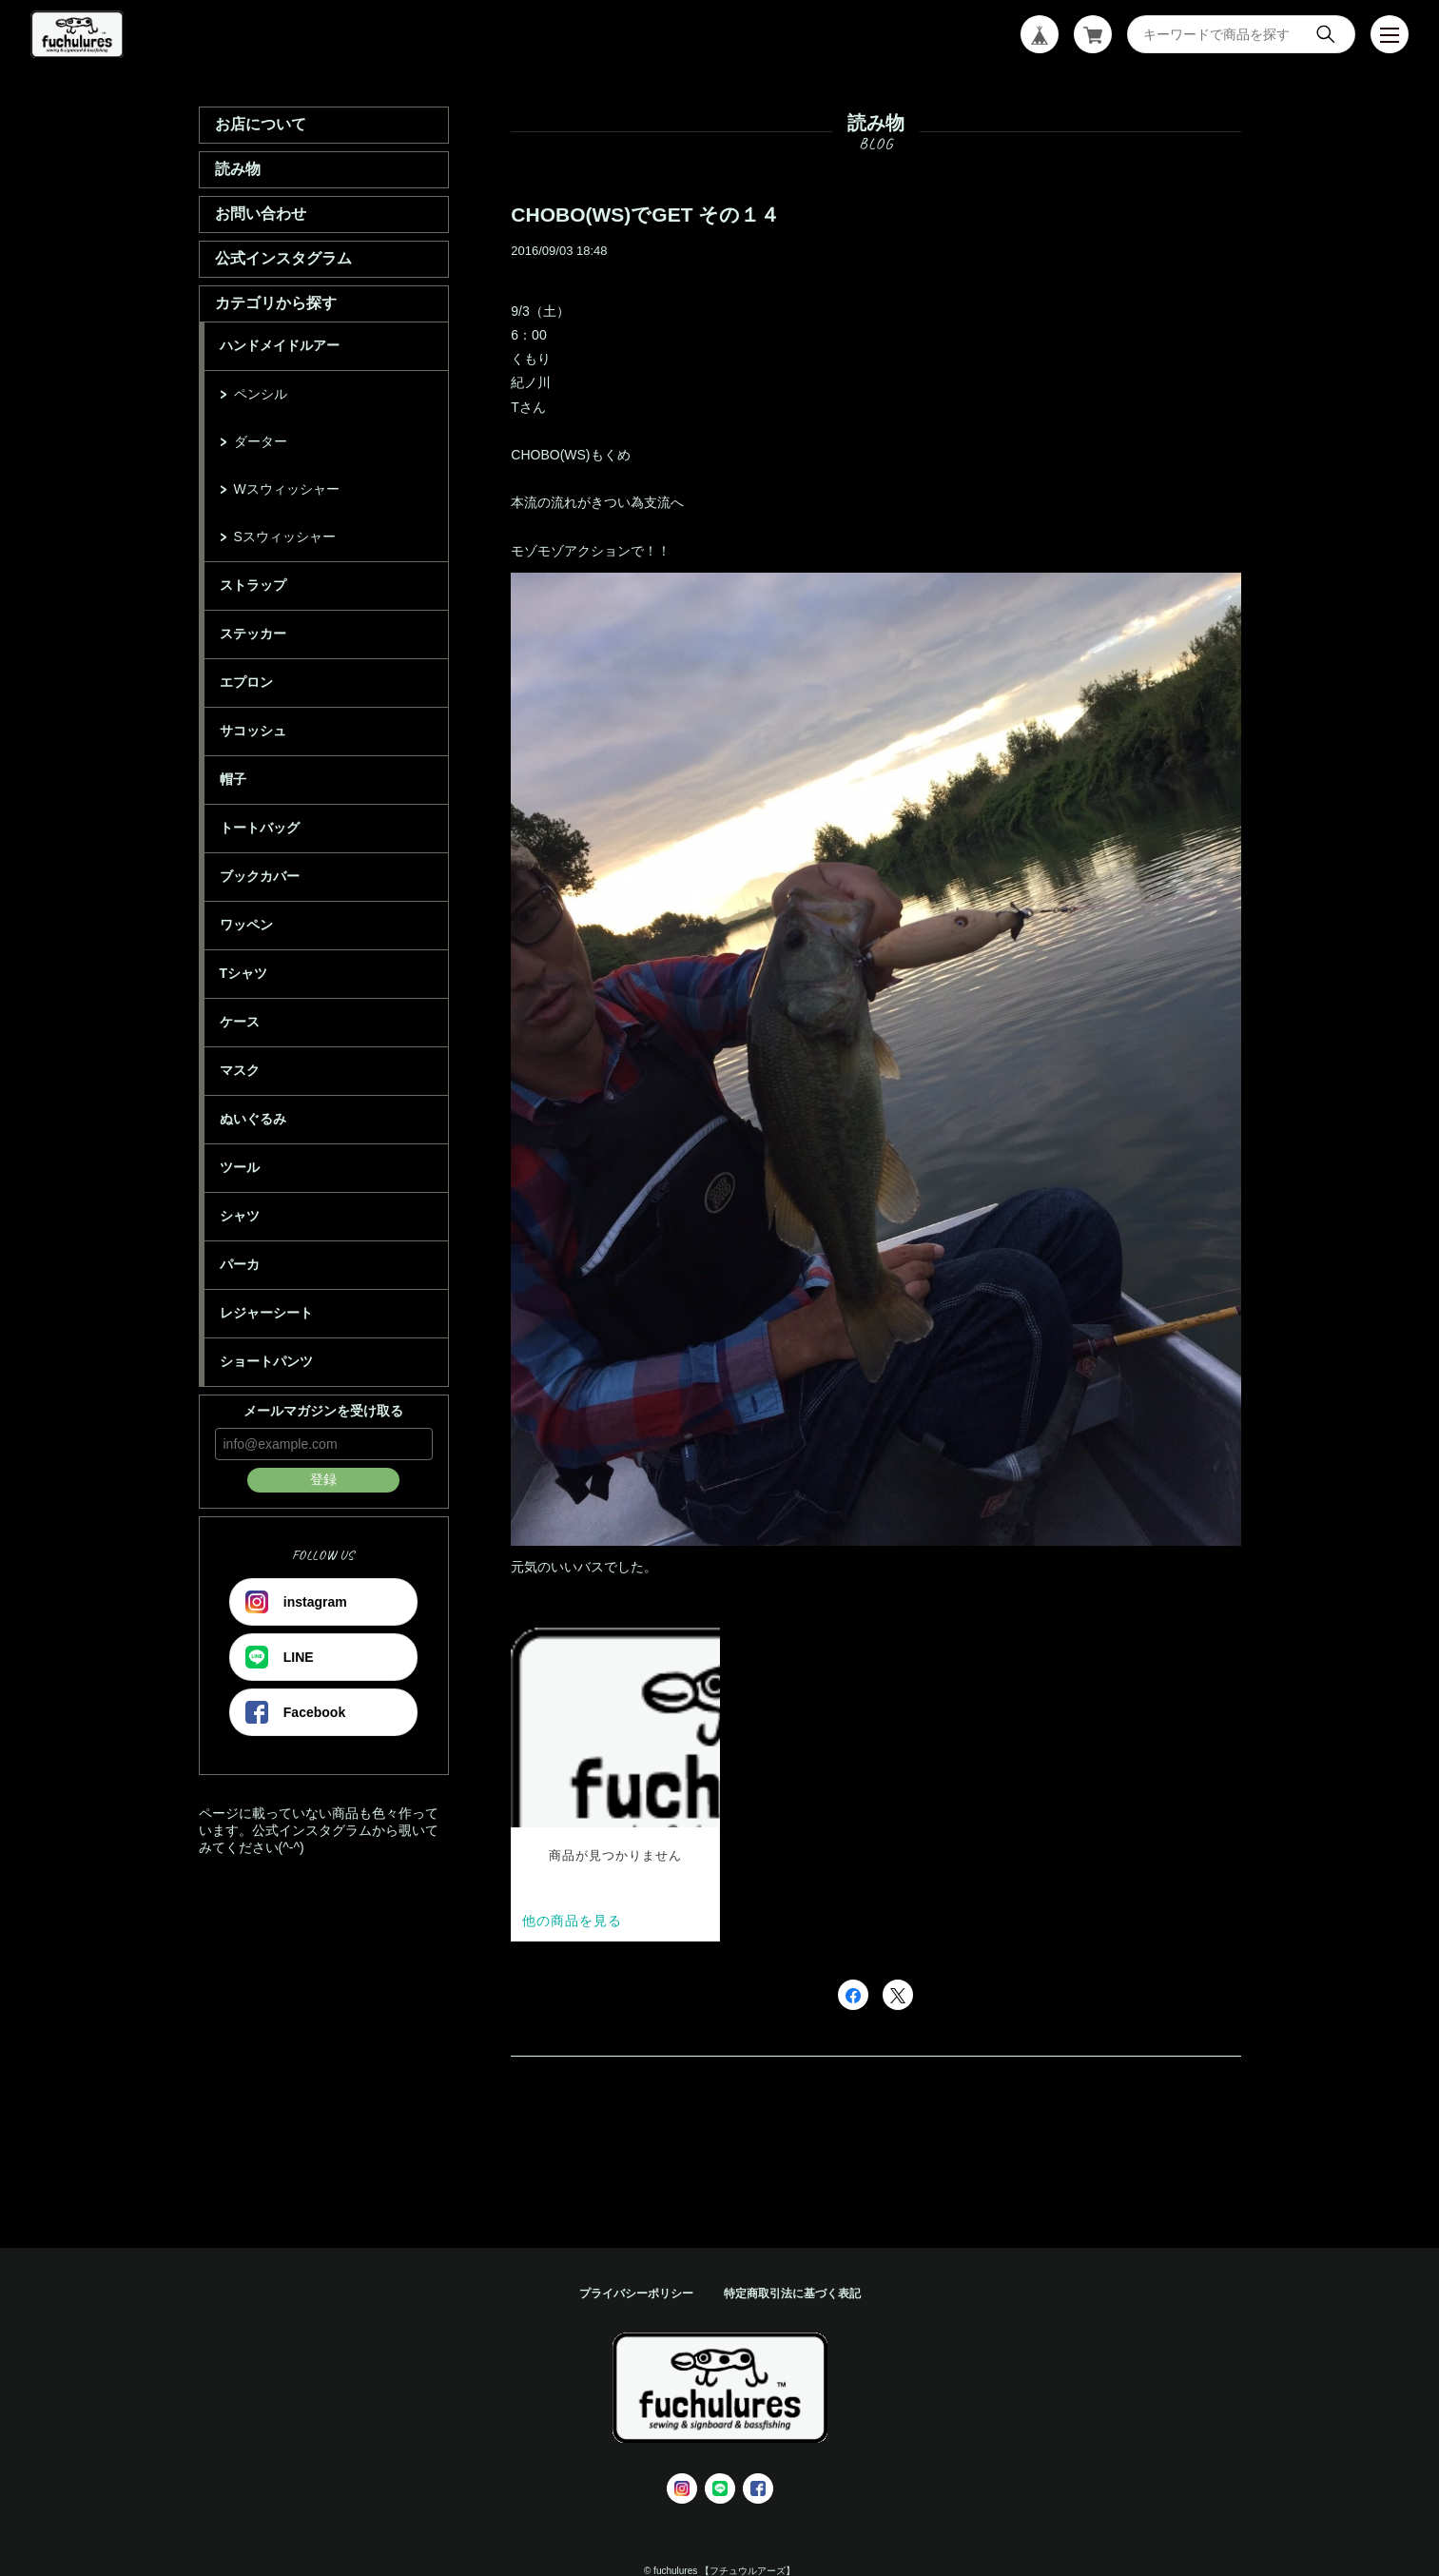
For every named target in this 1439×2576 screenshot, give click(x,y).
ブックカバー (260, 876)
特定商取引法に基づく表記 (792, 2293)
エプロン (246, 682)
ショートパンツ (266, 1361)
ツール (240, 1167)
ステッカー (253, 633)
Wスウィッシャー (287, 489)
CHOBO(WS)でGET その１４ (645, 214)
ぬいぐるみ (253, 1118)
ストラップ (253, 585)
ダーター (260, 441)
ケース (240, 1021)
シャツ (240, 1215)
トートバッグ (260, 827)
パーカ (240, 1264)
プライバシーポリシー (636, 2293)
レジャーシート (266, 1312)
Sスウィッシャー (285, 536)
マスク (240, 1070)
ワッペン (246, 924)
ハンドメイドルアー (280, 345)
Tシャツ (244, 973)
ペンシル (260, 393)
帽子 (233, 779)
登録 (323, 1479)
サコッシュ (253, 730)
